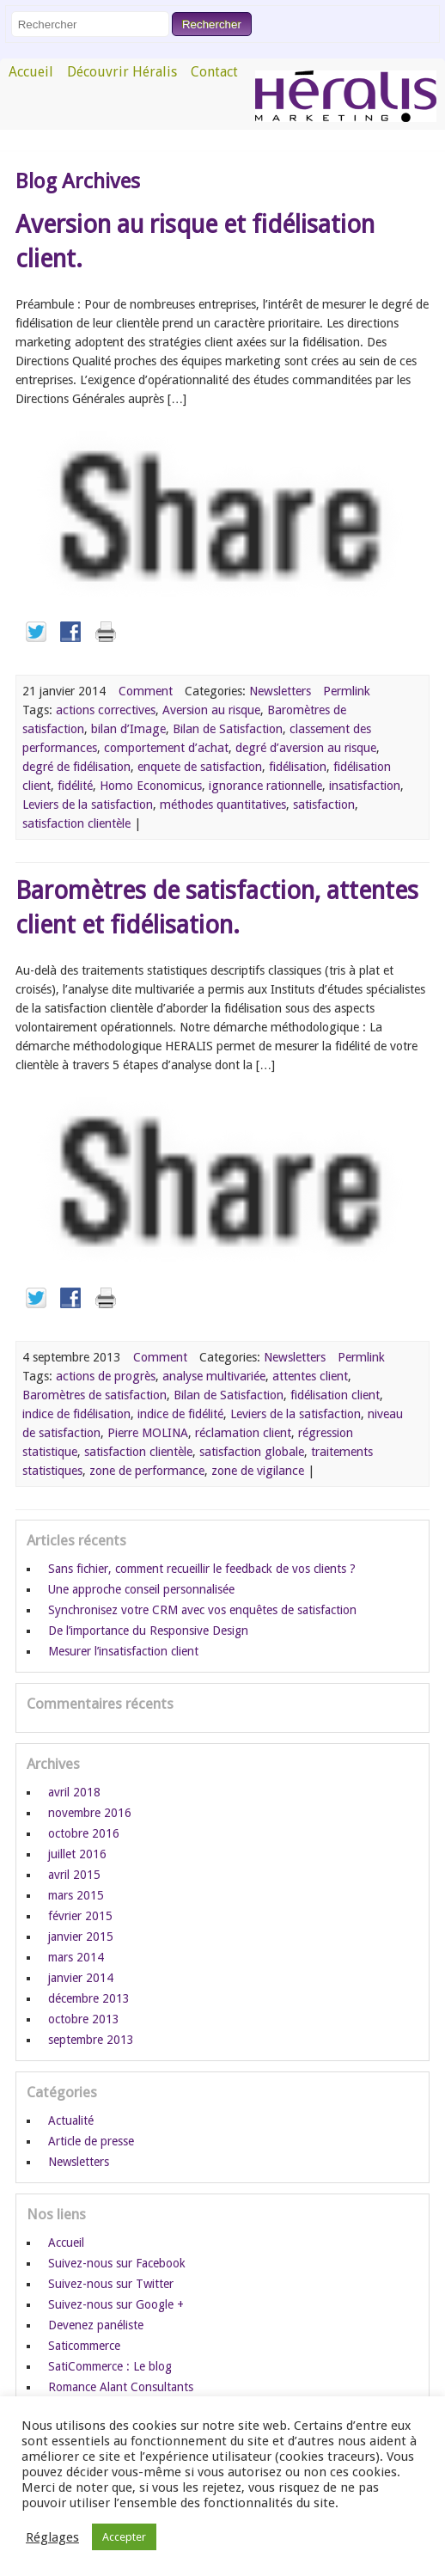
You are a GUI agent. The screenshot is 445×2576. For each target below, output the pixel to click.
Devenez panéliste (95, 2325)
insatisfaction (364, 785)
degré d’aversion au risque (305, 748)
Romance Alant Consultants (120, 2387)
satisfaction (324, 804)
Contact (214, 72)
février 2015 (80, 1916)
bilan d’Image (128, 729)
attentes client (310, 1376)
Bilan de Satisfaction (228, 729)
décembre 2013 (89, 1998)
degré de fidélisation (76, 767)
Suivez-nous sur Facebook (117, 2263)
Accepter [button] (124, 2536)
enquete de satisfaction (199, 767)
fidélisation (297, 767)
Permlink (346, 691)
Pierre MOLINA (147, 1433)
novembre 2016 (89, 1813)
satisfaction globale (251, 1452)
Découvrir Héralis (122, 72)
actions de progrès (105, 1376)
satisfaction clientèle (76, 823)
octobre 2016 (83, 1833)
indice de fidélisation (76, 1414)
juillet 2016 (77, 1854)
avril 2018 (74, 1792)
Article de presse (91, 2141)
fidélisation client (335, 1395)
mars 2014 (76, 1957)
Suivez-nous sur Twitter (111, 2284)
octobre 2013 (83, 2019)
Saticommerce (84, 2346)
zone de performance (146, 1471)
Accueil (31, 72)
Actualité (71, 2120)
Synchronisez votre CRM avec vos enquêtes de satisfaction (202, 1610)
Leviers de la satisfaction (87, 804)
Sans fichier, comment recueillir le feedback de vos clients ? (202, 1569)
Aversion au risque (211, 710)
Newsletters (280, 691)
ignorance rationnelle (265, 785)
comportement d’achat (166, 748)
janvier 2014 (80, 1978)
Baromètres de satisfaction (94, 1395)
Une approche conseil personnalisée (141, 1589)
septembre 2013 (91, 2040)
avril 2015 (74, 1875)
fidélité (75, 785)
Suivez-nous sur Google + (116, 2304)
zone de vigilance (257, 1471)
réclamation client (243, 1433)
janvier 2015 (80, 1936)
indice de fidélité (180, 1414)
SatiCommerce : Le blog (110, 2366)
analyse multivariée (213, 1376)
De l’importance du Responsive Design (148, 1630)
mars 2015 (76, 1895)
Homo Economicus (151, 785)
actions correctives (105, 710)
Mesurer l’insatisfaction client (123, 1651)
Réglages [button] (52, 2537)
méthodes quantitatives (223, 804)
